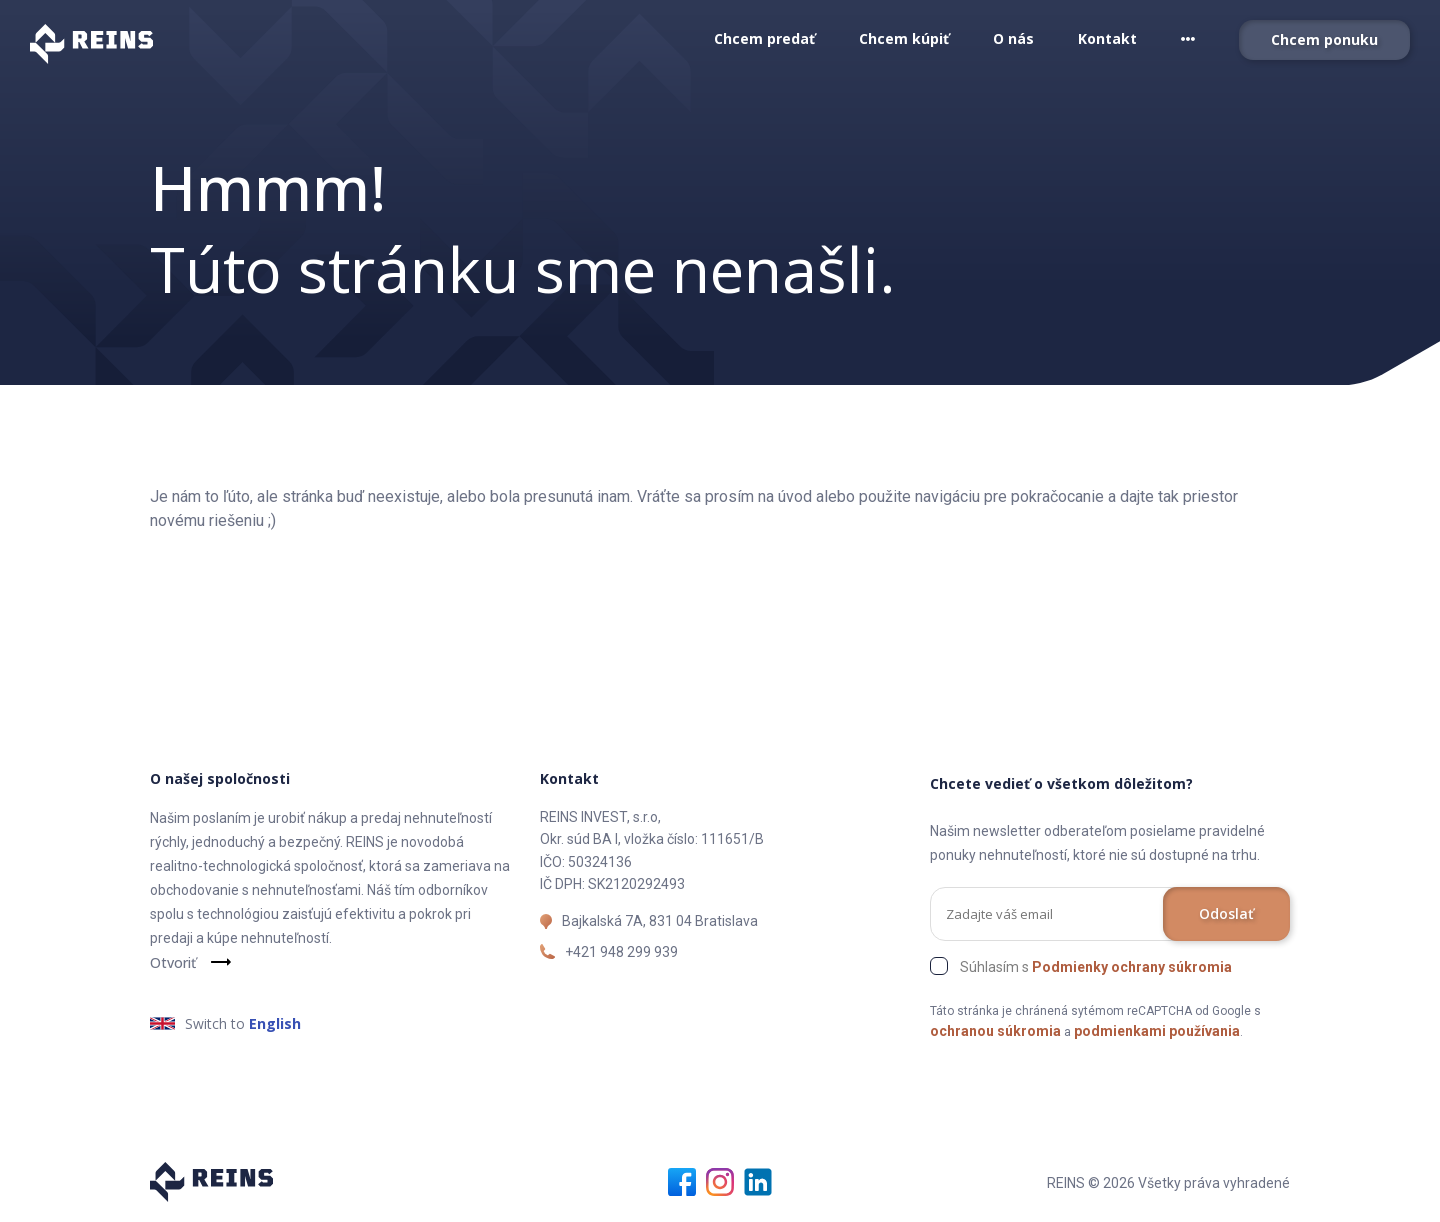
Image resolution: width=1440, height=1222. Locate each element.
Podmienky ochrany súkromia (1132, 967)
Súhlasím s (1096, 967)
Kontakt (1107, 38)
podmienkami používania (1157, 1031)
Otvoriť (173, 962)
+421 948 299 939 (621, 952)
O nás (1013, 38)
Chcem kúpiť (904, 38)
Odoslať (1226, 913)
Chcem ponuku (1324, 39)
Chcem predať (764, 38)
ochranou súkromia (995, 1031)
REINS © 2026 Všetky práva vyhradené (1168, 1183)
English (275, 1023)
